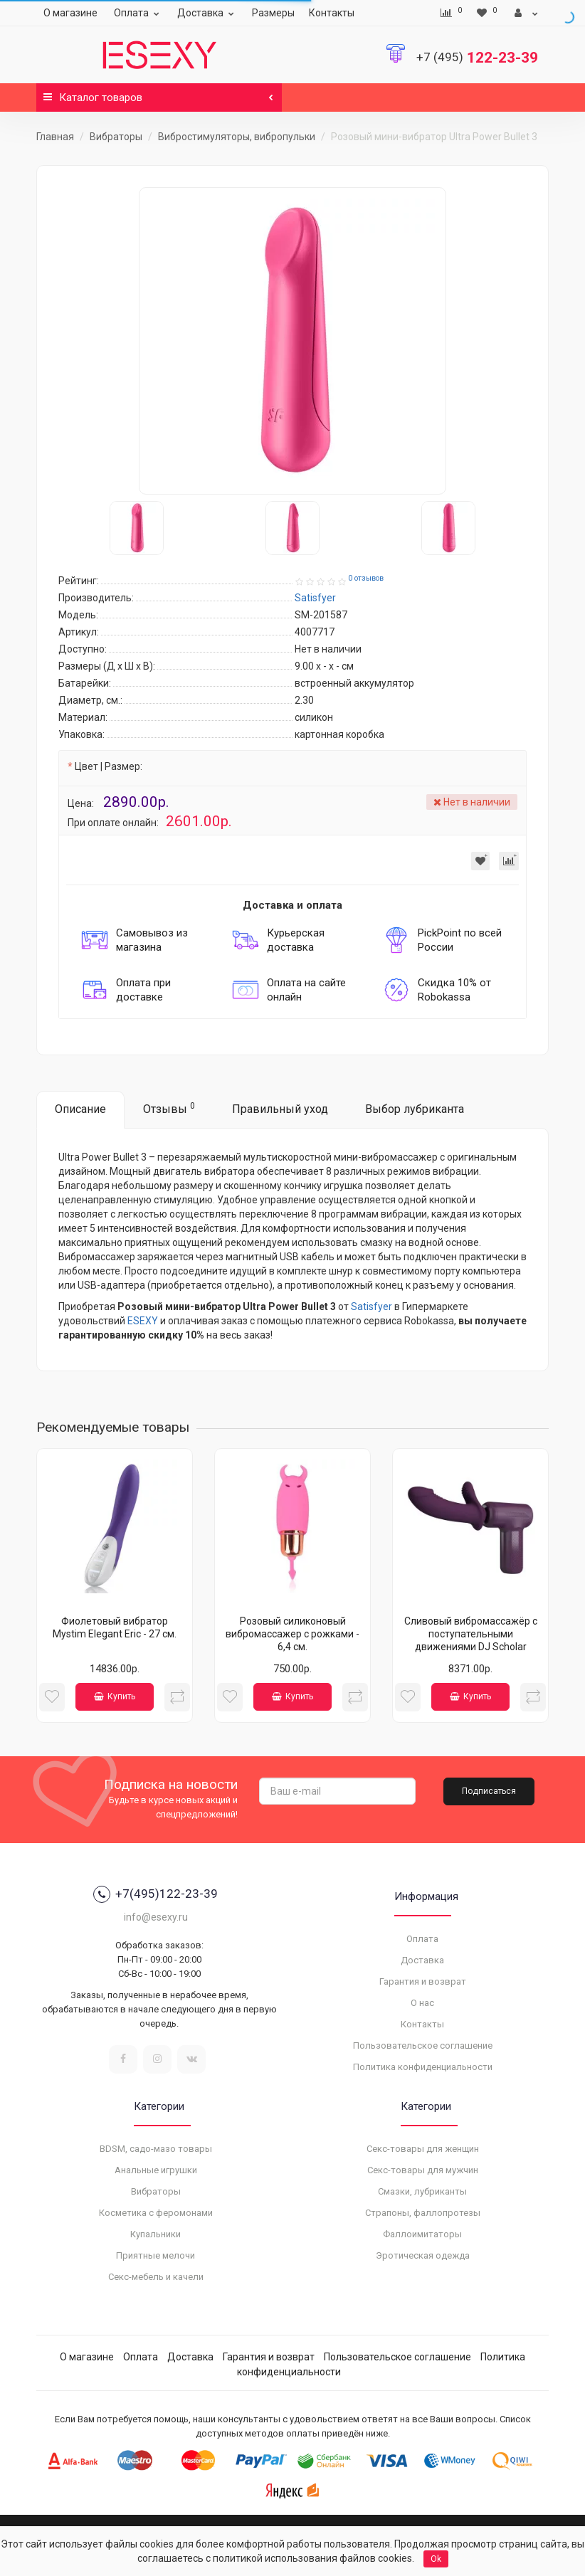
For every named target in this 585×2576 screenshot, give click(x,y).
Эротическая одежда (423, 2255)
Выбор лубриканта (414, 1109)
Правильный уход (280, 1109)
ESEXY (142, 1320)
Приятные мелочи (155, 2255)
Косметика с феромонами (156, 2212)
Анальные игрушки (156, 2170)
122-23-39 (477, 57)
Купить (114, 1696)
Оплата (138, 13)
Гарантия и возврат (422, 1981)
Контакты (331, 13)
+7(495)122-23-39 (155, 1894)
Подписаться (489, 1791)
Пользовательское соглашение (422, 2045)
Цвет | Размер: (108, 766)
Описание (80, 1109)
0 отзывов (366, 578)
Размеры (273, 13)
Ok (436, 2559)
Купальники (155, 2234)
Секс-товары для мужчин (422, 2170)
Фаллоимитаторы (422, 2234)
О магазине (70, 13)
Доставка (207, 13)
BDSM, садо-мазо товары (156, 2148)
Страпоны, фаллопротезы (422, 2212)
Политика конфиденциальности (422, 2067)
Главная (55, 136)
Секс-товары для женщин (423, 2148)
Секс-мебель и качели (156, 2276)
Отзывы (169, 1108)
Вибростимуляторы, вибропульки (236, 136)
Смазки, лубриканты (422, 2191)
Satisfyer (371, 1306)
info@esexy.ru (156, 1917)
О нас (422, 2002)
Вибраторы (116, 136)
